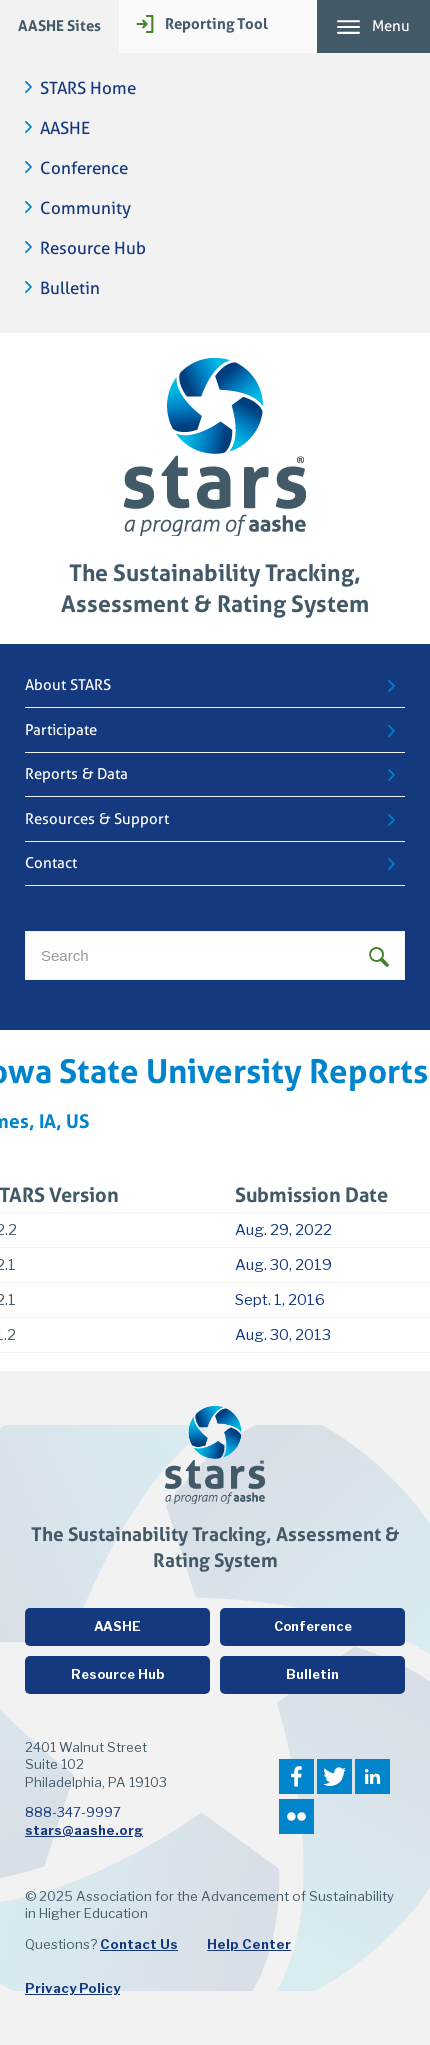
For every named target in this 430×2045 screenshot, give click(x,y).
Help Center (249, 1944)
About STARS (68, 685)
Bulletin (70, 288)
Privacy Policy (72, 1988)
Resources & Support (97, 819)
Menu (391, 26)
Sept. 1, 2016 (280, 1300)
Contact (51, 863)
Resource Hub (93, 248)
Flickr (296, 1816)
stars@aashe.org (84, 1830)
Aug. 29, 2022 (283, 1230)
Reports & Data (76, 774)
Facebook (296, 1776)
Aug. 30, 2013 (283, 1335)
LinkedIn (372, 1776)
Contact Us (139, 1944)
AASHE (65, 128)
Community (85, 208)
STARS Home (88, 88)
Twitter (334, 1776)
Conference (84, 168)
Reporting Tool (216, 23)
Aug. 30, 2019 (283, 1265)
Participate (61, 730)
